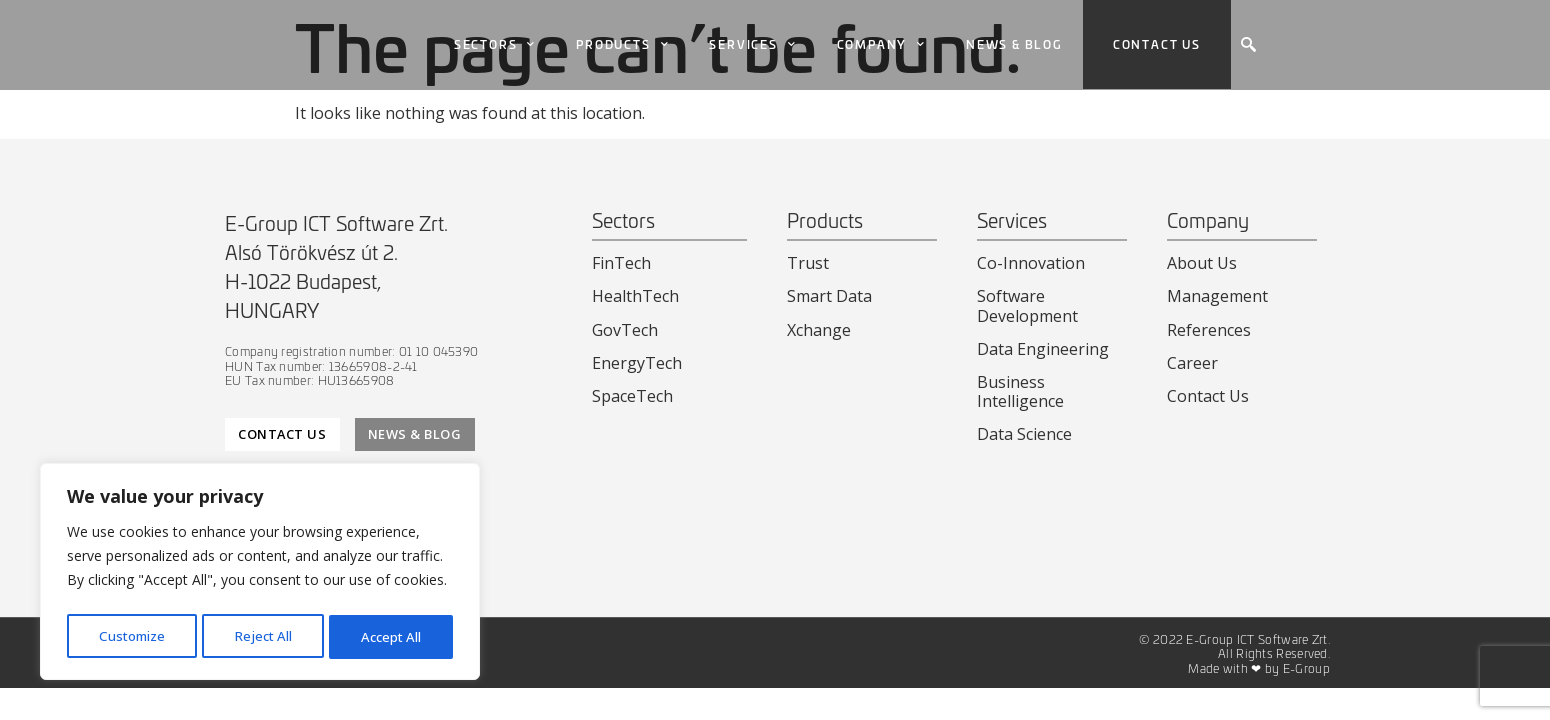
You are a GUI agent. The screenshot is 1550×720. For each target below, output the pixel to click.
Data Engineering (1043, 349)
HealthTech (635, 296)
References (1209, 330)
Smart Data (829, 296)
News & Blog (1014, 44)
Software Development (1027, 305)
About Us (1202, 263)
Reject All (263, 636)
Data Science (1024, 434)
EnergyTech (637, 363)
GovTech (625, 330)
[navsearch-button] (1248, 45)
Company (881, 45)
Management (1217, 296)
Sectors (495, 45)
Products (622, 45)
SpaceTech (632, 396)
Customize (131, 636)
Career (1192, 363)
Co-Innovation (1031, 263)
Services (752, 45)
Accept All (392, 636)
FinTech (621, 263)
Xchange (819, 330)
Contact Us (1208, 396)
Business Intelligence (1020, 391)
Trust (808, 263)
